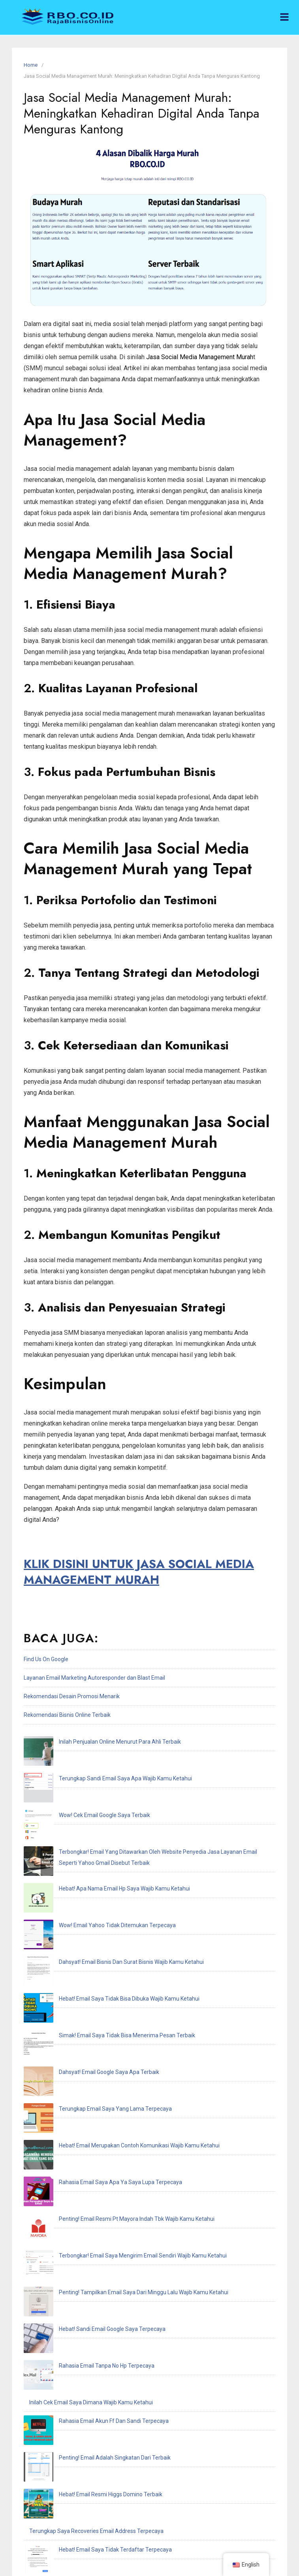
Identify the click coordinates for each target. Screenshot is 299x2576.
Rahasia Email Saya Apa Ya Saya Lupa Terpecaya (90, 1975)
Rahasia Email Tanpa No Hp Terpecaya (77, 2068)
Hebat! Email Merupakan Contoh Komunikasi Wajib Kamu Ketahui (109, 1957)
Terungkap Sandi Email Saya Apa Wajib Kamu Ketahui (95, 1760)
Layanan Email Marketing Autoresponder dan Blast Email (94, 1678)
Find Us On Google (46, 1659)
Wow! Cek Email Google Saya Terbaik (74, 1779)
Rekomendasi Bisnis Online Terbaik (67, 1715)
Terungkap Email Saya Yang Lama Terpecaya (85, 1938)
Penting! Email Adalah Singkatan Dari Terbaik (85, 2124)
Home (31, 65)
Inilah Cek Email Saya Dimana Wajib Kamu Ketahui (91, 2086)
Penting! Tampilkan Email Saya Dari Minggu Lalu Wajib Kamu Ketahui (114, 2031)
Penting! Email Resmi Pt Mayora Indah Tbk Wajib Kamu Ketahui (107, 1994)
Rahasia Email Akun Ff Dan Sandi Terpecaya (84, 2105)
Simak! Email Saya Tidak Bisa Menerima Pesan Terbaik (97, 1901)
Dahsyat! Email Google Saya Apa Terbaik (79, 1920)
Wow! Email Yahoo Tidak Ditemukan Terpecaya (87, 1845)
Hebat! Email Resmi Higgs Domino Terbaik (81, 2142)
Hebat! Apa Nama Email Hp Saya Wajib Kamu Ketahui (94, 1827)
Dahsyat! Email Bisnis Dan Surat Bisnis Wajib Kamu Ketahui (101, 1864)
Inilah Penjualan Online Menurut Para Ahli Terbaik (90, 1742)
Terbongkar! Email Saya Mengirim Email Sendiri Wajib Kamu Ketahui (113, 2012)
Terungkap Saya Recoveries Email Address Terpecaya (96, 2161)
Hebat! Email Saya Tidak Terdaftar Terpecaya (85, 2179)
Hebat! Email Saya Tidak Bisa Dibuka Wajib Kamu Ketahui (99, 1882)
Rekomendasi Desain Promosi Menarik (72, 1696)
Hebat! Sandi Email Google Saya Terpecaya (82, 2049)
